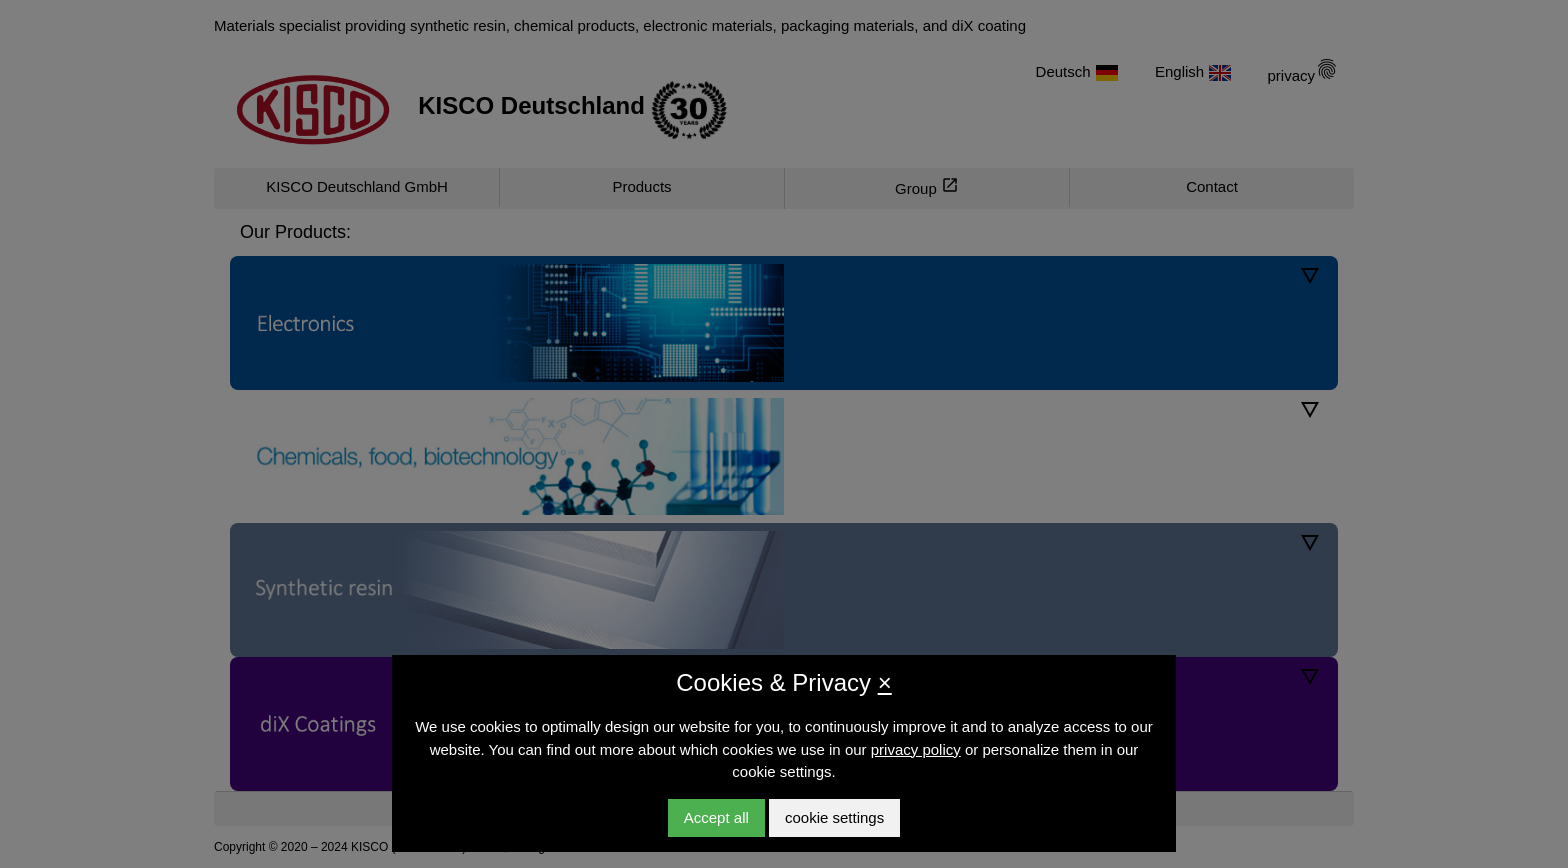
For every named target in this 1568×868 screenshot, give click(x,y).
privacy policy (916, 749)
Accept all (716, 817)
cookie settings (834, 817)
